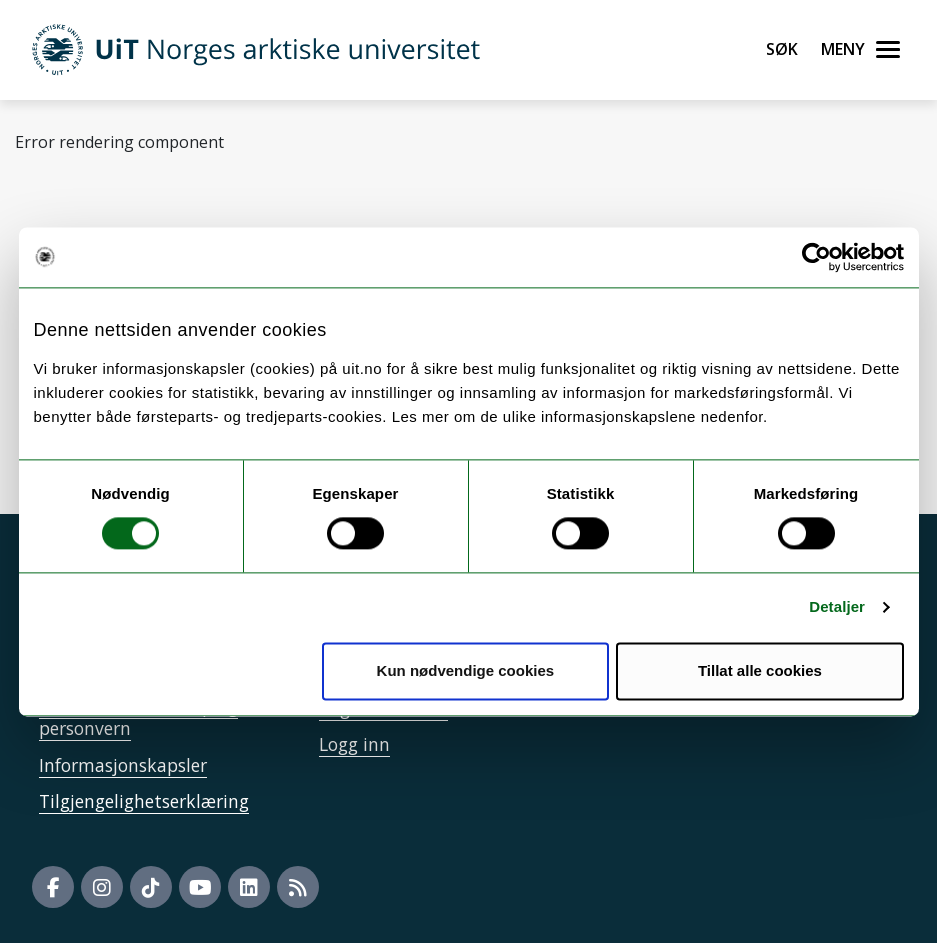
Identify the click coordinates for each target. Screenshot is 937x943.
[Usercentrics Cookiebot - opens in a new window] (816, 257)
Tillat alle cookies (760, 670)
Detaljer (837, 607)
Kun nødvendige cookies (466, 670)
